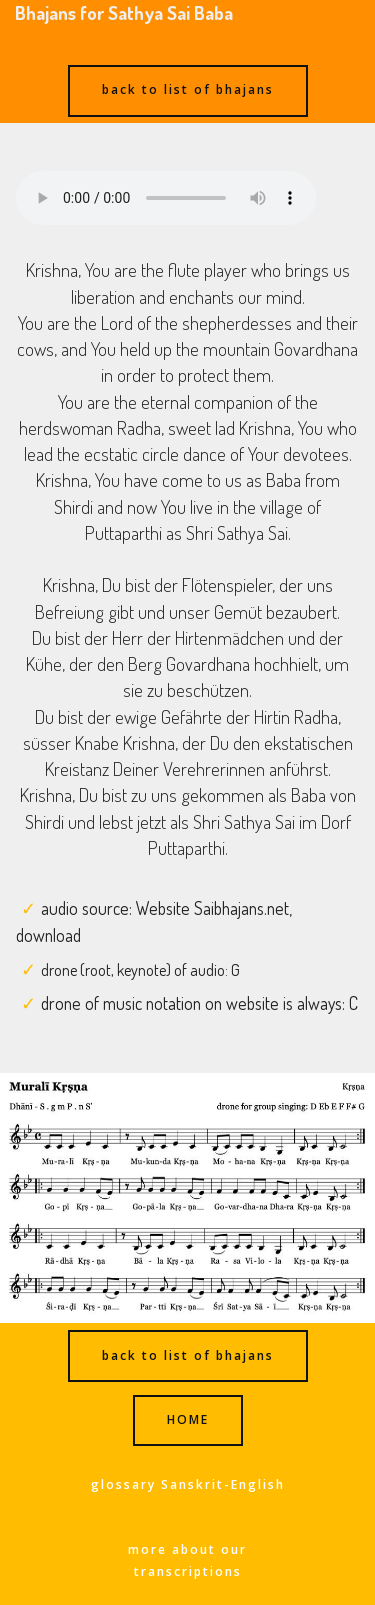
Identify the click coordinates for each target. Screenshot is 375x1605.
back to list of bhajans (188, 89)
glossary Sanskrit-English (188, 1484)
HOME (188, 1419)
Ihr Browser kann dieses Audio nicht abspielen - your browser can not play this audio (166, 198)
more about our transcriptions (187, 1560)
